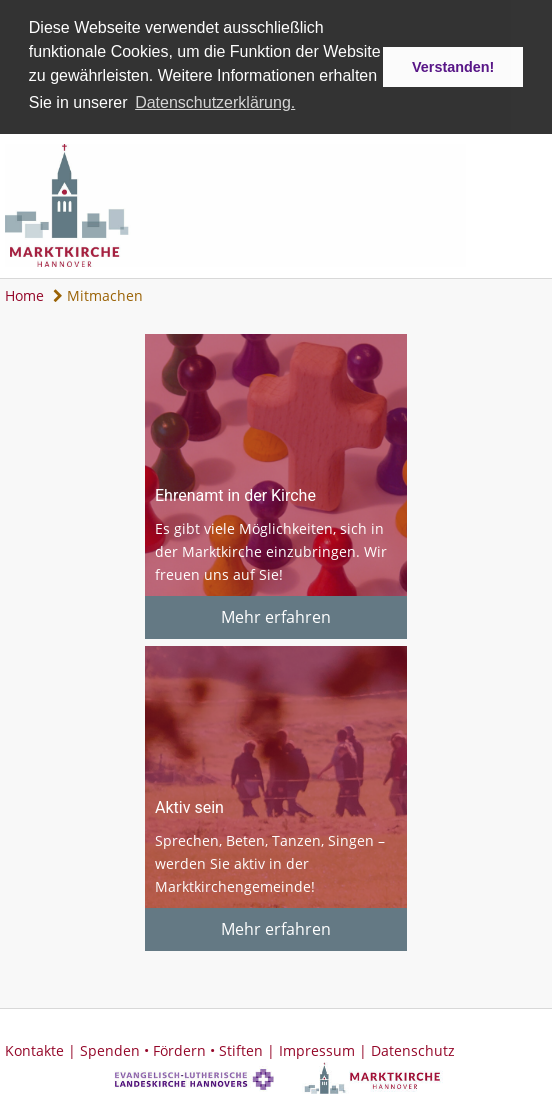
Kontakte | (42, 1048)
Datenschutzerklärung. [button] (215, 102)
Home (24, 293)
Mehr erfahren (276, 615)
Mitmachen (98, 293)
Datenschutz (413, 1048)
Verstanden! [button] (453, 67)
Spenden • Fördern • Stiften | (179, 1048)
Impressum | (325, 1048)
